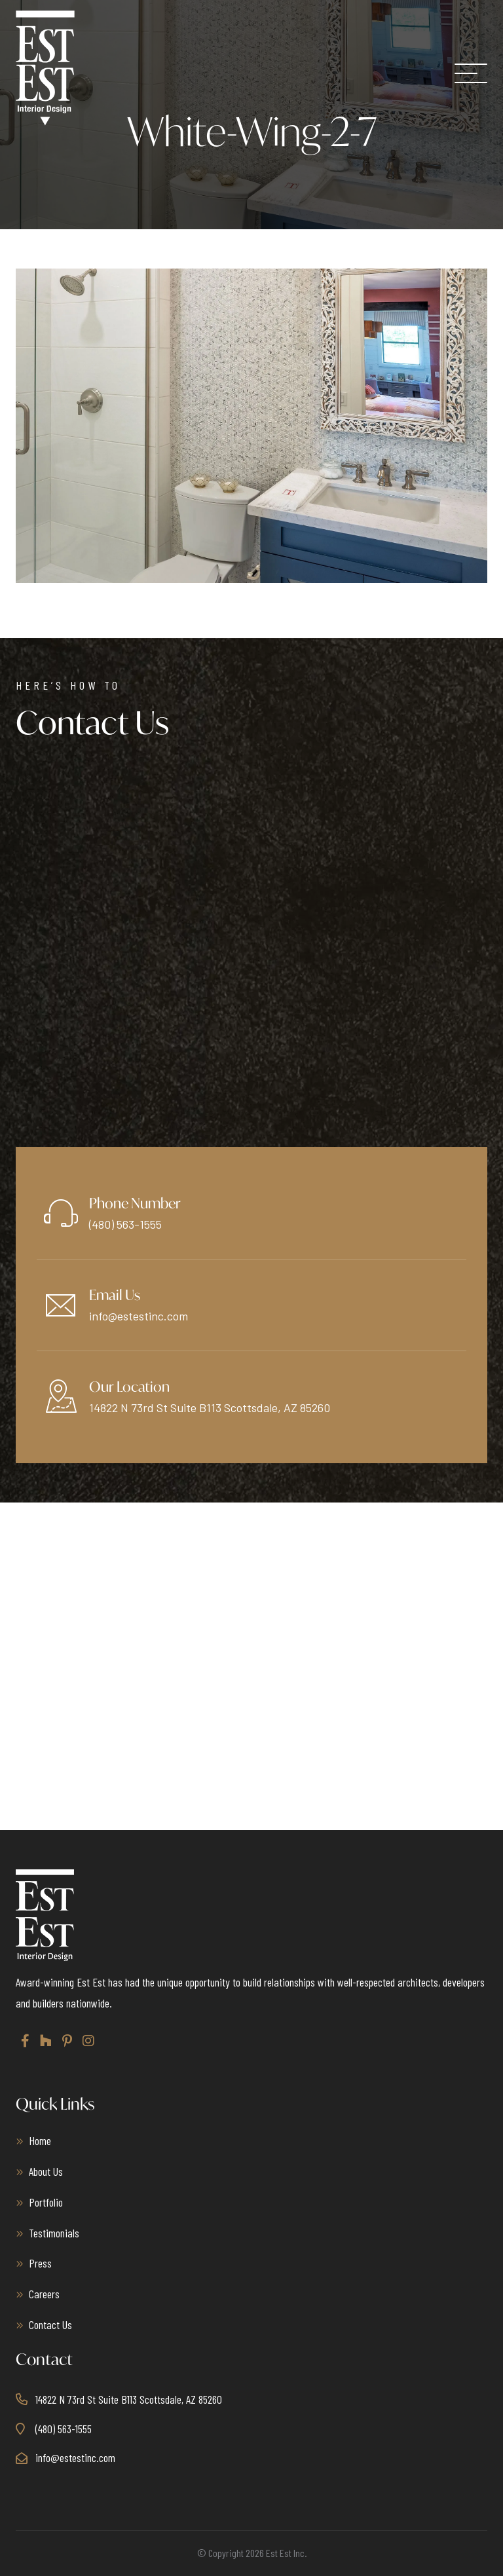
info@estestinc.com (138, 1316)
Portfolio (46, 2202)
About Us (46, 2171)
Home (40, 2140)
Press (40, 2263)
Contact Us (50, 2324)
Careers (44, 2294)
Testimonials (54, 2233)
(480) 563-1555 (125, 1224)
